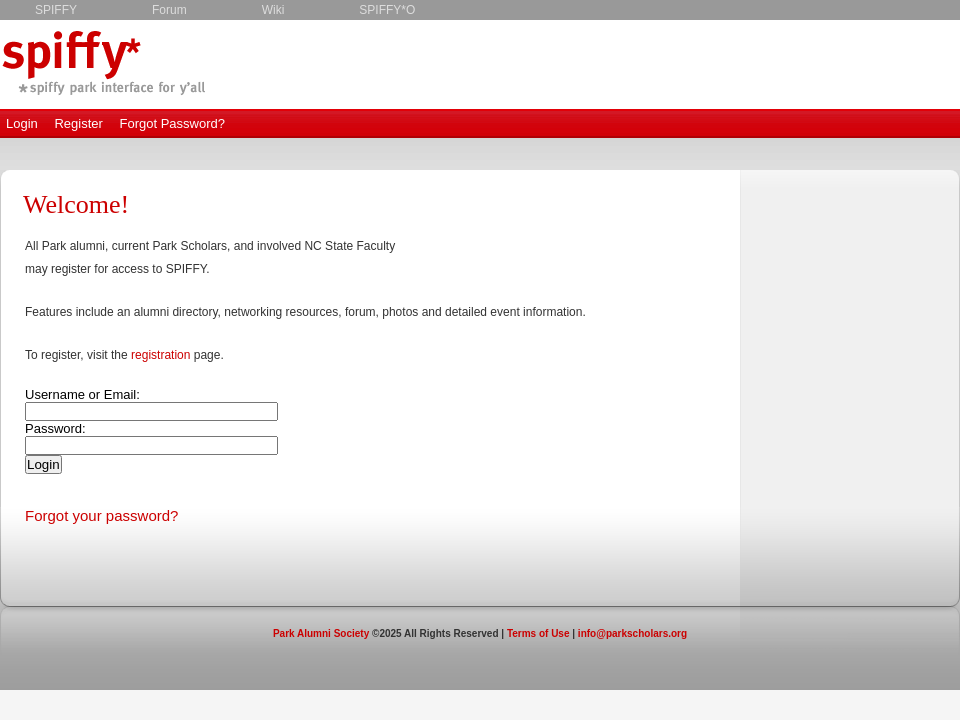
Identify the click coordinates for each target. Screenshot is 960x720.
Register (78, 123)
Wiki (273, 10)
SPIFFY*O (387, 10)
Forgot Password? (172, 123)
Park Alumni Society (321, 633)
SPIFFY (56, 10)
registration (160, 355)
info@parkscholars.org (632, 633)
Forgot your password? (101, 515)
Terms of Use (538, 633)
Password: (55, 428)
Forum (169, 10)
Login (22, 123)
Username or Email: (82, 394)
